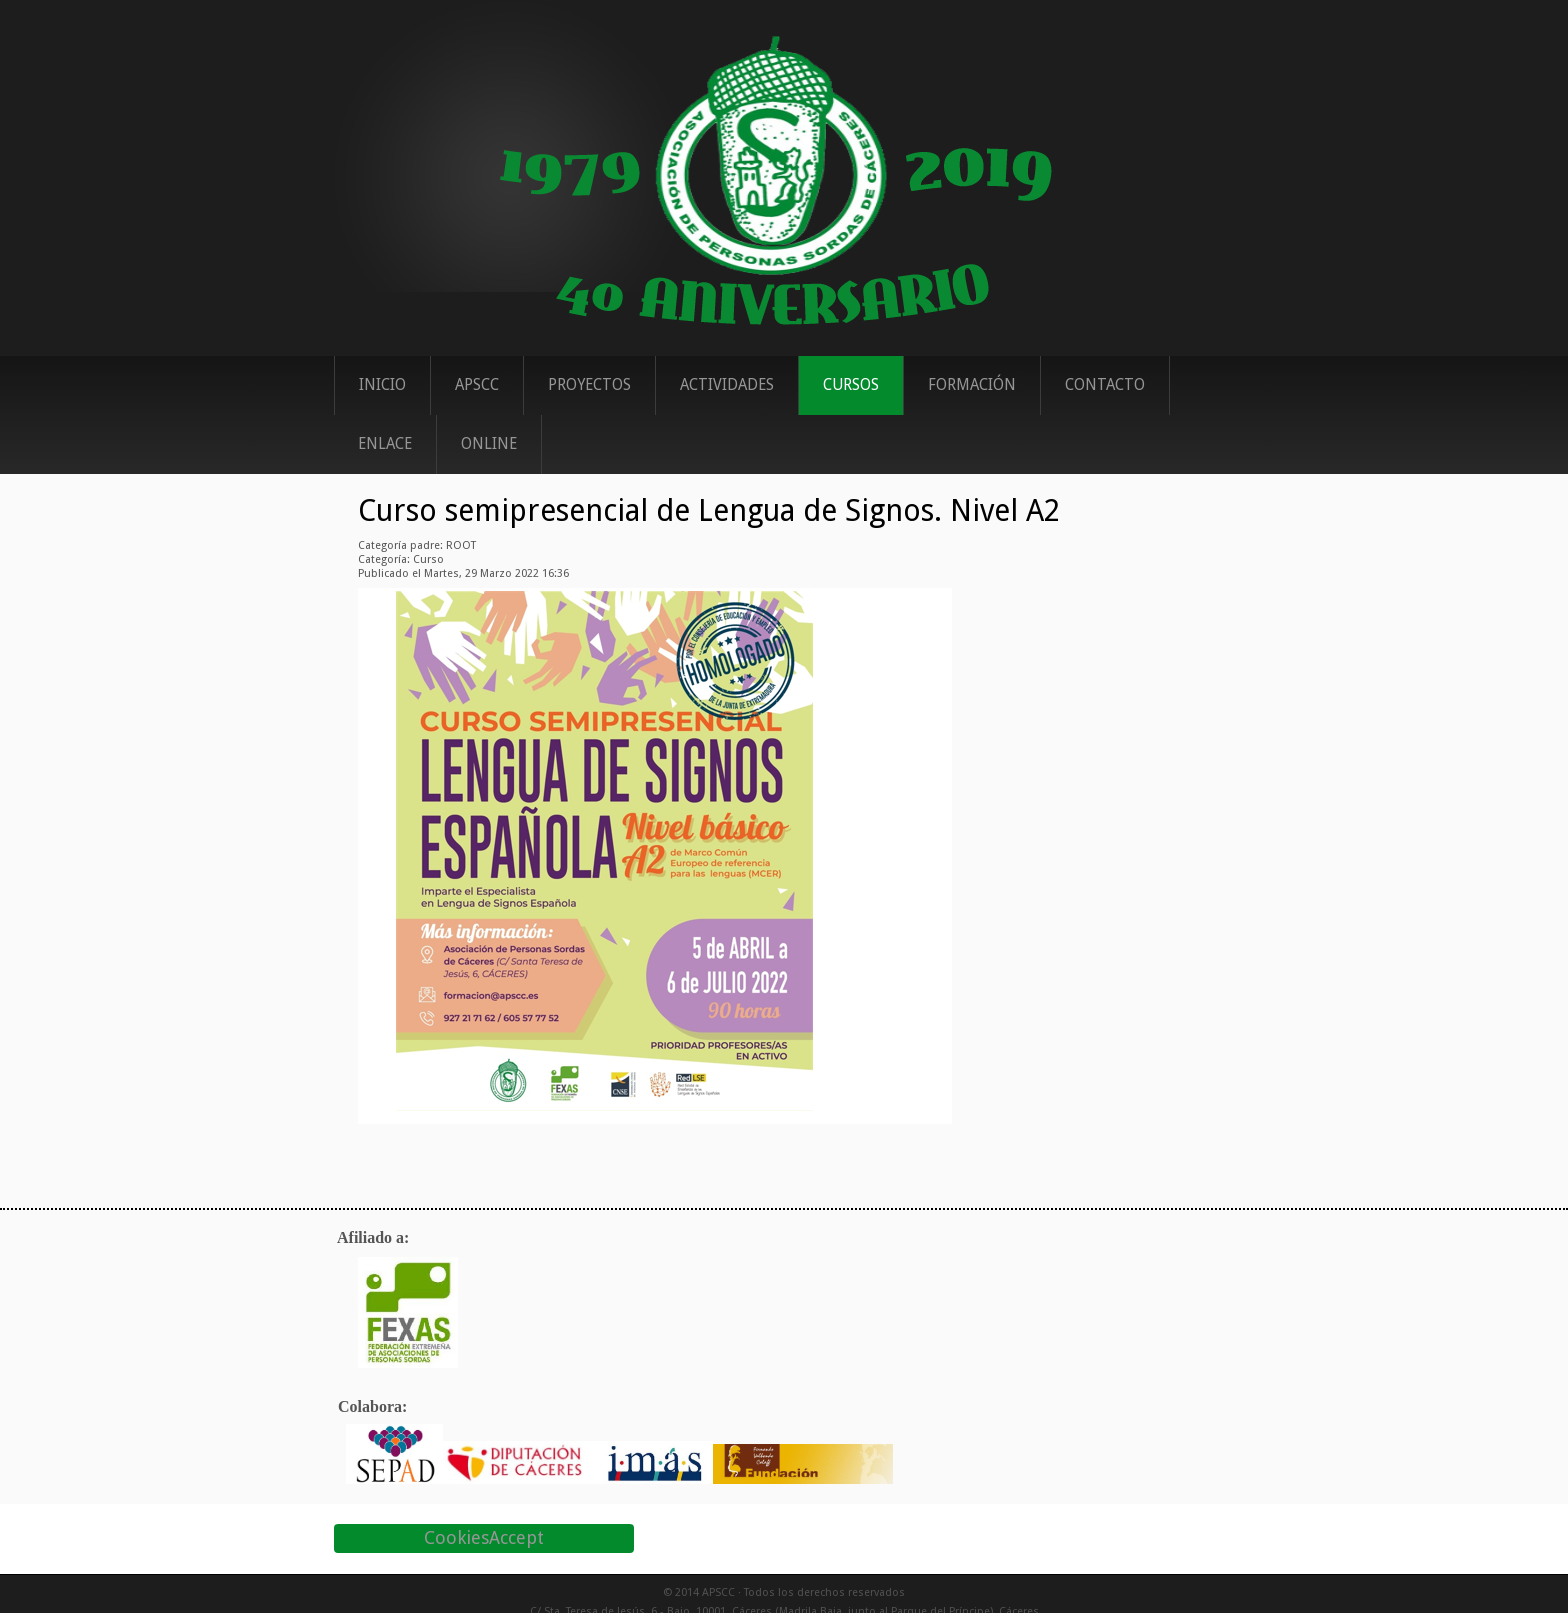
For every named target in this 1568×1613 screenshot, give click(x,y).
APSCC (477, 385)
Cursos (851, 385)
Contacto (1105, 385)
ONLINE (489, 444)
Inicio (382, 385)
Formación (972, 385)
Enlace (385, 444)
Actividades (727, 385)
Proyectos (589, 385)
